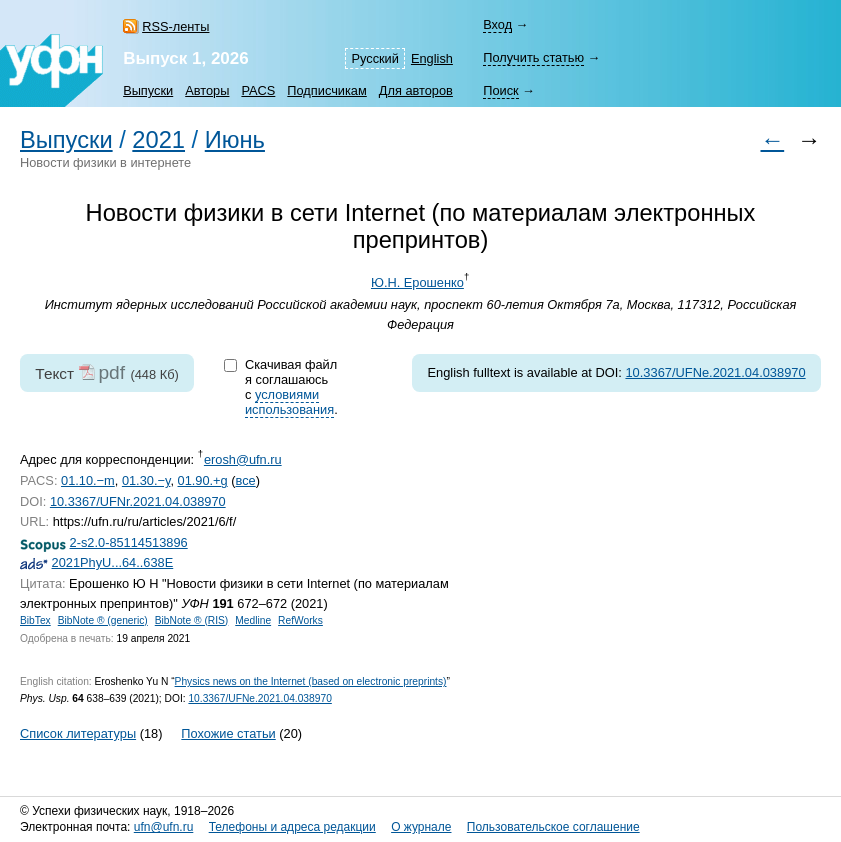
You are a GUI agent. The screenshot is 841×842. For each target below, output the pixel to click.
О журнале (421, 827)
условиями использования (289, 402)
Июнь (235, 140)
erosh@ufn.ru (243, 459)
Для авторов (416, 90)
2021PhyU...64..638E (113, 562)
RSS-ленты (175, 26)
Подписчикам (326, 90)
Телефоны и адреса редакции (292, 827)
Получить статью (533, 57)
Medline (253, 620)
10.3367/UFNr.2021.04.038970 (138, 501)
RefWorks (300, 620)
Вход (497, 24)
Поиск (500, 90)
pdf (111, 372)
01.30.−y (146, 480)
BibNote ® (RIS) (192, 620)
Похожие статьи (228, 733)
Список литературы (78, 733)
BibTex (35, 620)
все (246, 480)
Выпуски (148, 90)
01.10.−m (88, 480)
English (432, 58)
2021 (158, 140)
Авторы (207, 90)
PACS (258, 90)
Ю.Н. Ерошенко (417, 282)
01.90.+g (203, 480)
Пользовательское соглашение (553, 827)
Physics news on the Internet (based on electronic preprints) (311, 681)
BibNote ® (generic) (103, 620)
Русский (374, 58)
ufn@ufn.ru (164, 827)
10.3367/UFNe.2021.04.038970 (715, 372)
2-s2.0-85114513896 (129, 542)
